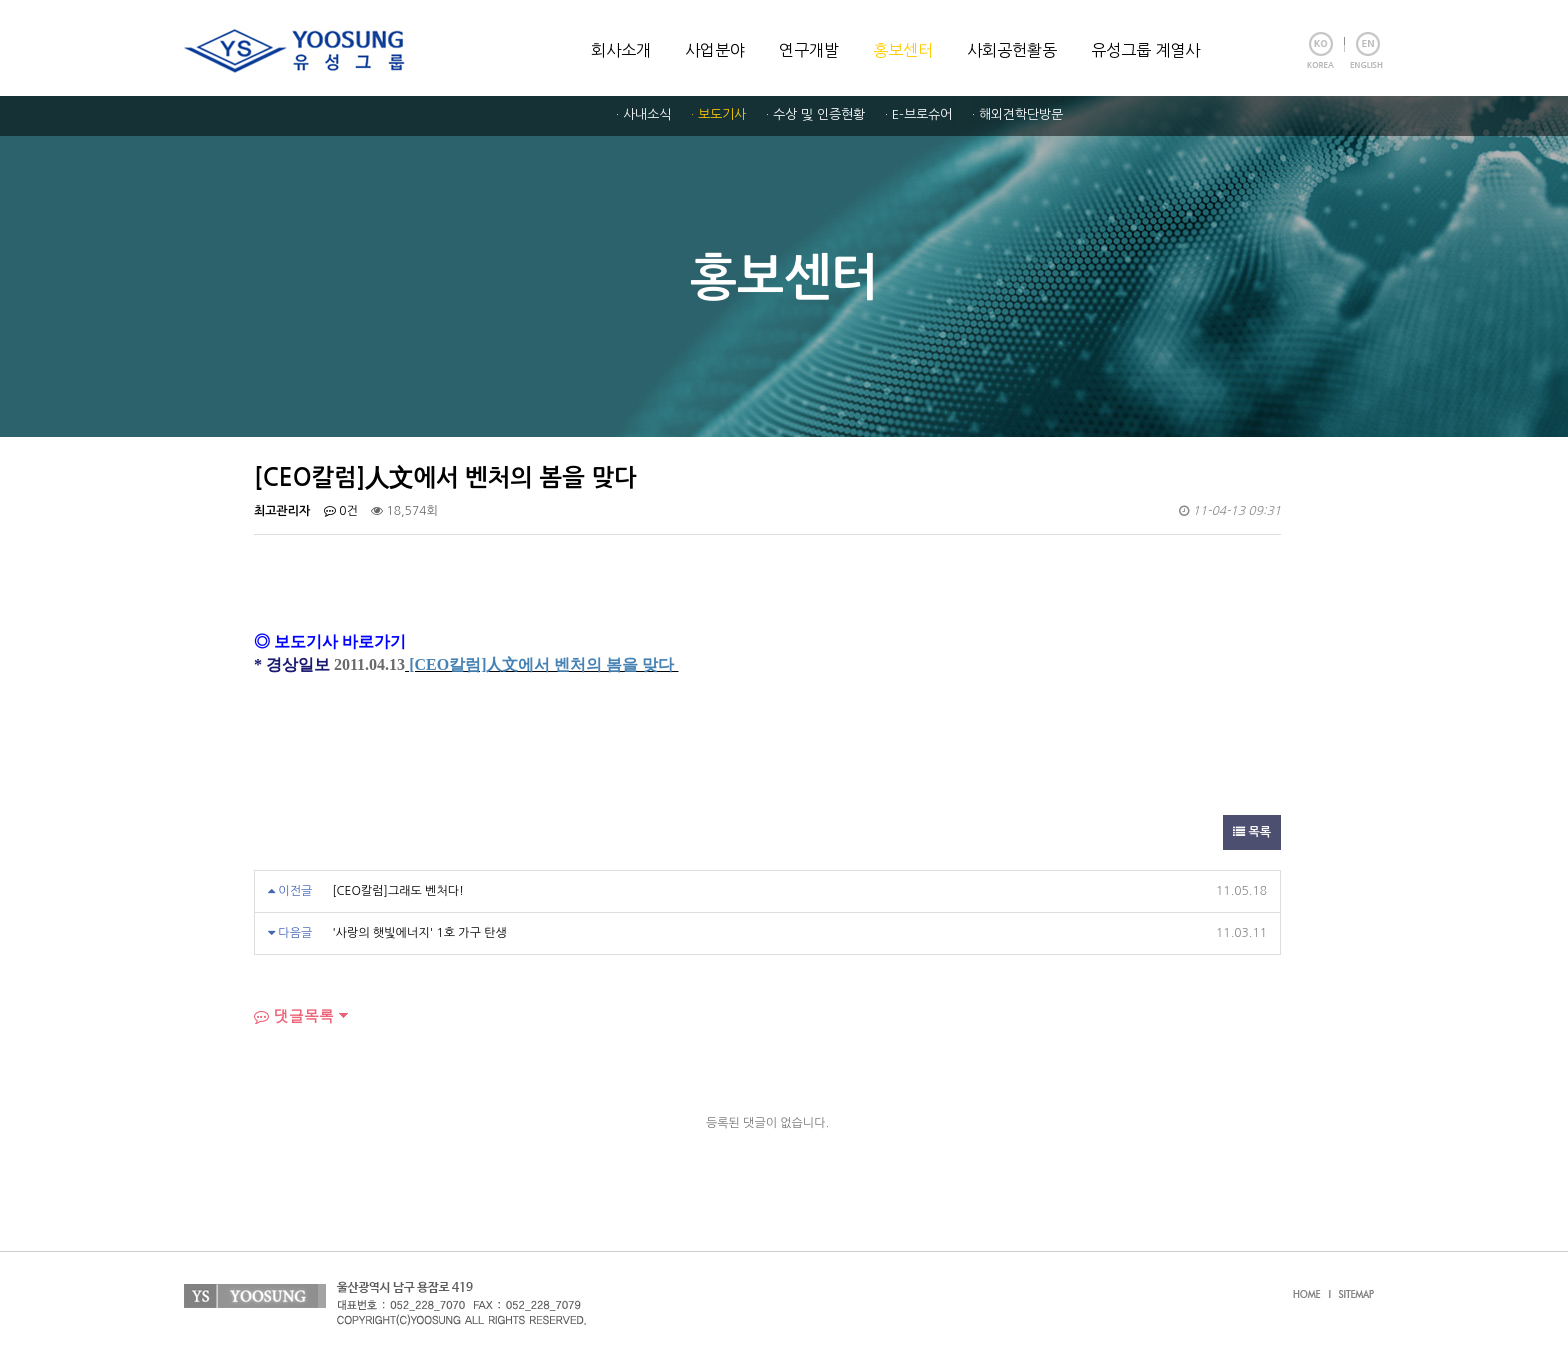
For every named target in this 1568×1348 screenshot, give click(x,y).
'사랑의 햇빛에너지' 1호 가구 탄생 (419, 933)
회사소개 (621, 50)
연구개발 (809, 50)
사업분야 (715, 50)
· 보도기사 (718, 114)
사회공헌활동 (1012, 50)
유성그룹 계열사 (1145, 50)
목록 (1252, 832)
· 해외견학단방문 (1017, 114)
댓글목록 (294, 1015)
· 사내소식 (643, 114)
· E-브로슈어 (918, 114)
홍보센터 (903, 50)
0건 (341, 511)
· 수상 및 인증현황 (815, 114)
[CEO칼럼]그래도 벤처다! (398, 891)
